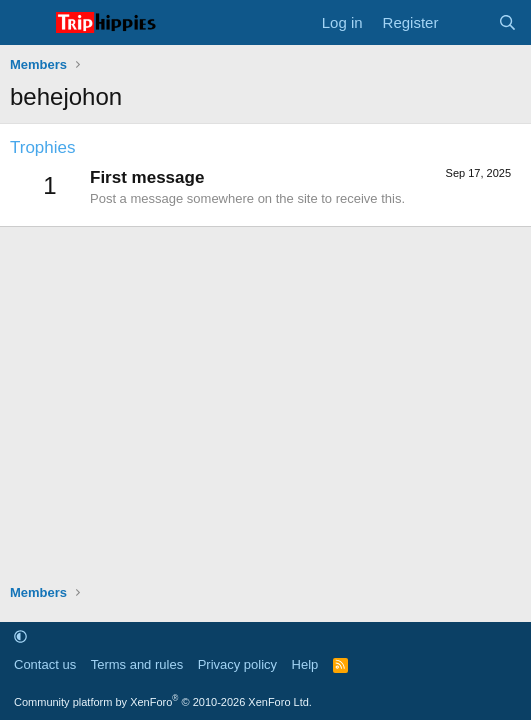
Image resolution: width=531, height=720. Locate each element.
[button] (20, 636)
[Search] (507, 22)
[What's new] (467, 22)
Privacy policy (237, 664)
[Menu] (27, 23)
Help (305, 664)
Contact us (45, 664)
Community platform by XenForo (163, 702)
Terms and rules (137, 664)
